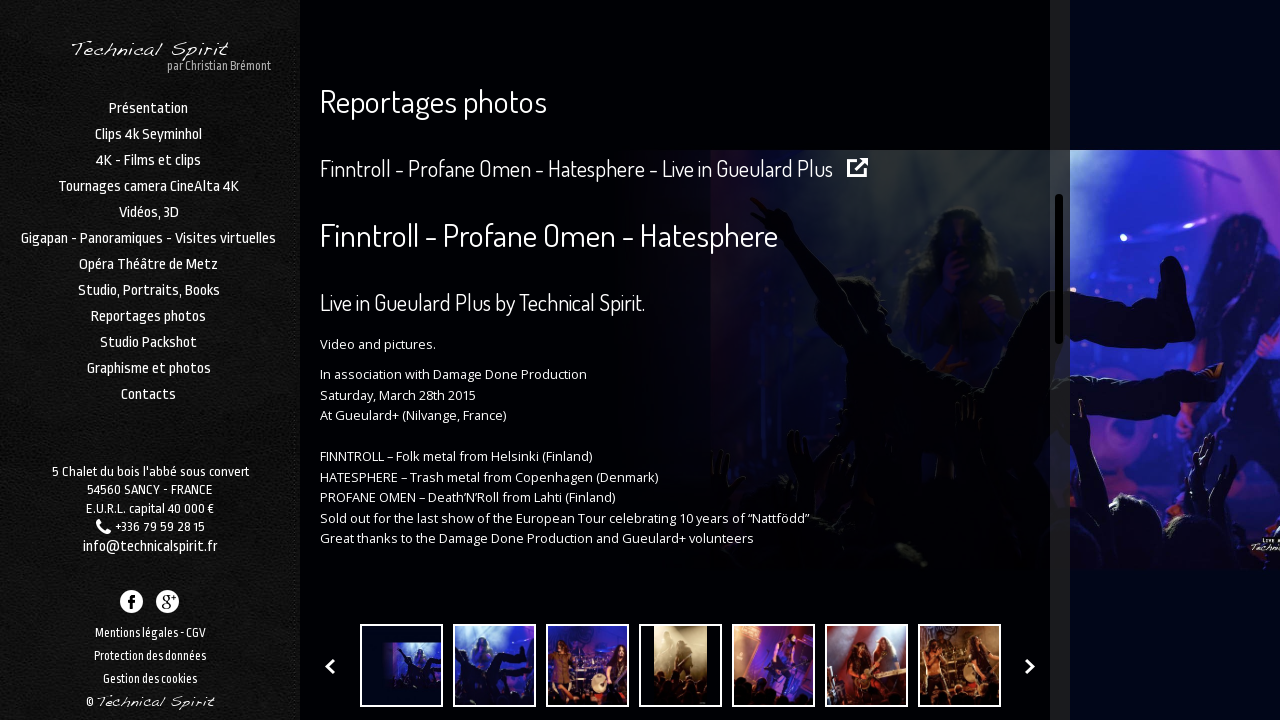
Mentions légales (136, 628)
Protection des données (150, 651)
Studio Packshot (147, 356)
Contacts (147, 408)
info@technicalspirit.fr (150, 527)
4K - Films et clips (147, 174)
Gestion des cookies (150, 674)
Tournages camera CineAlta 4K (147, 200)
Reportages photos (147, 330)
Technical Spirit (147, 57)
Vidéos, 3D (147, 226)
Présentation (147, 122)
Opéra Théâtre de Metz (147, 278)
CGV (196, 628)
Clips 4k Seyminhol (147, 148)
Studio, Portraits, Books (147, 304)
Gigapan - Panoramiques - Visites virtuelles (147, 252)
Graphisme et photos (147, 382)
